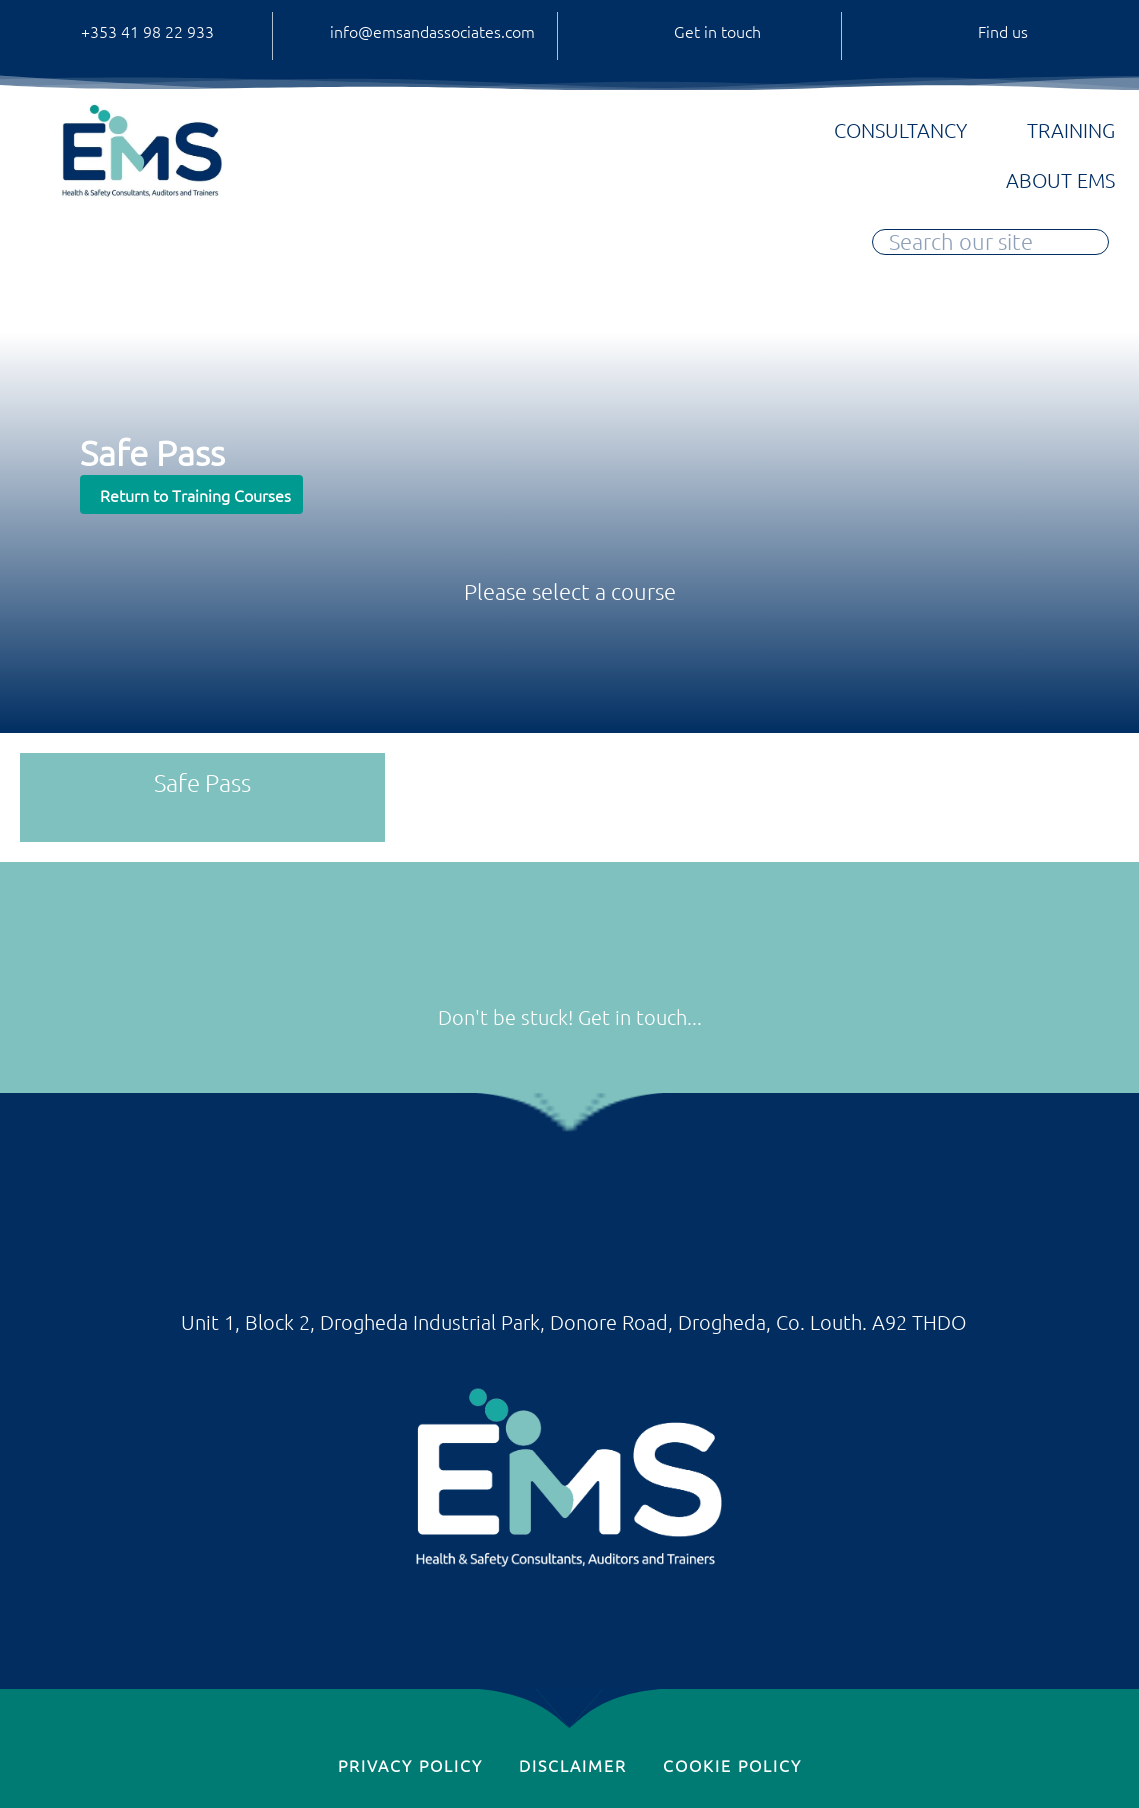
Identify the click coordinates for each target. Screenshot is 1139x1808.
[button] (191, 495)
